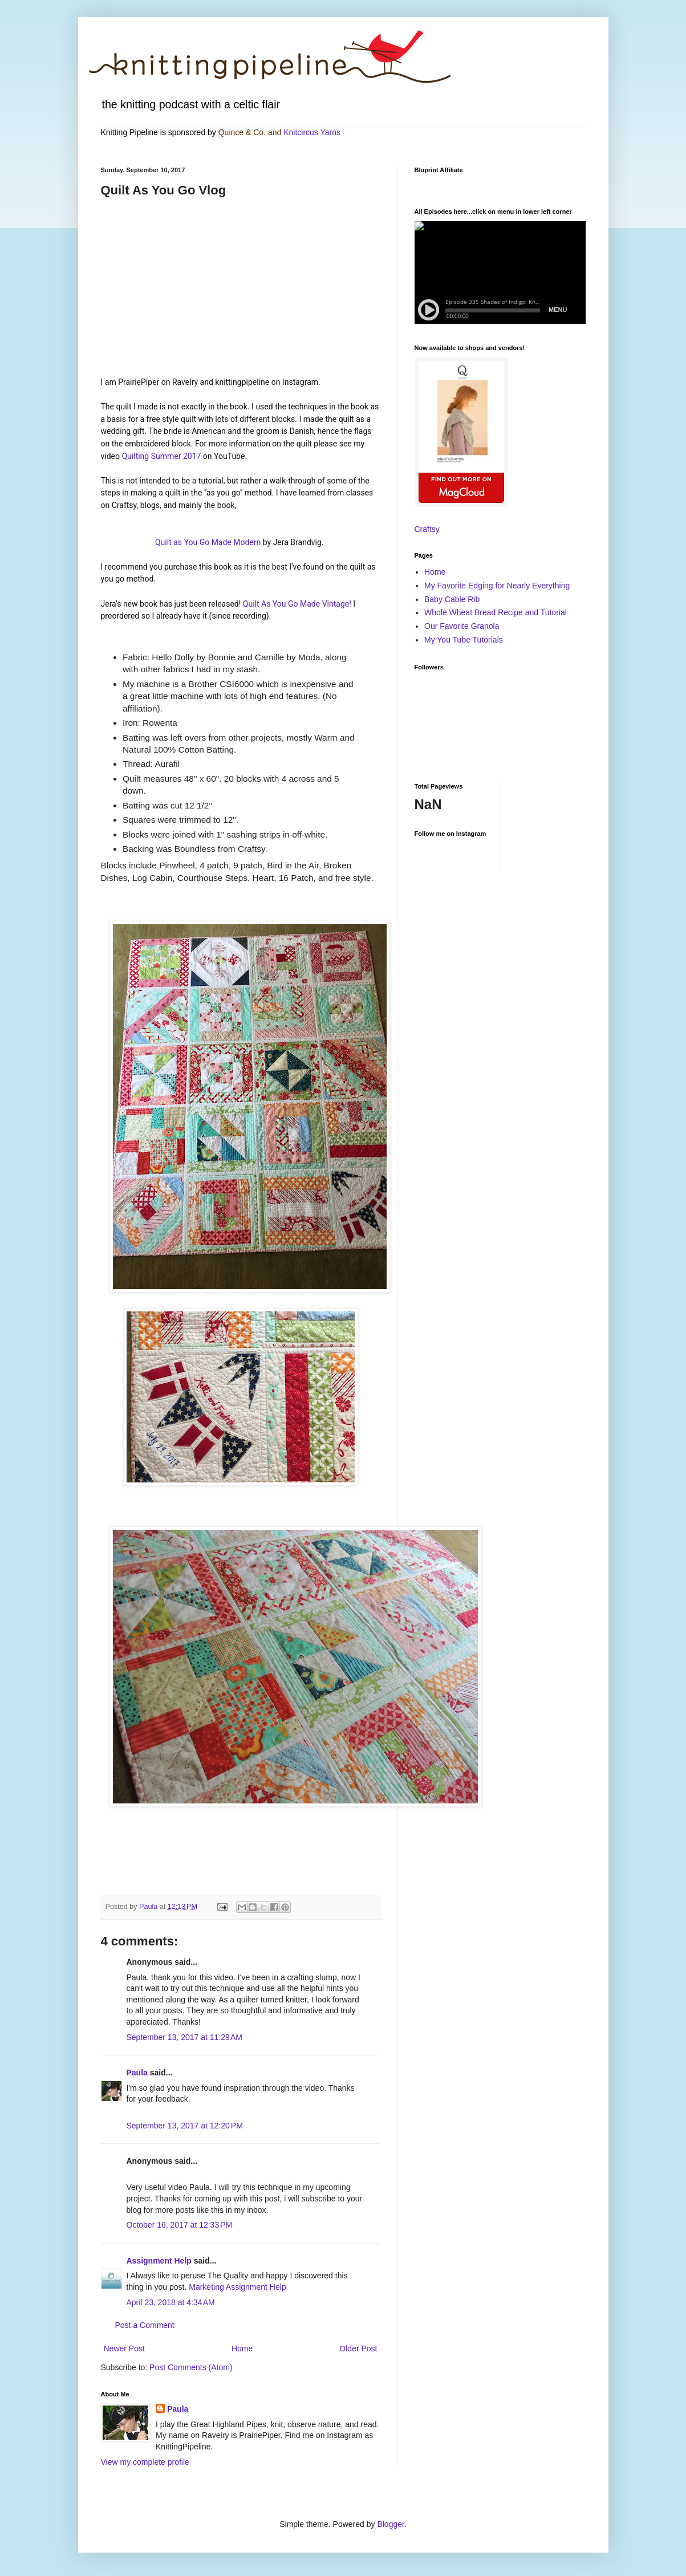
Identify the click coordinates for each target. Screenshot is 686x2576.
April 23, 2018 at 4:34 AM (171, 2302)
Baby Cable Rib (452, 599)
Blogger (390, 2524)
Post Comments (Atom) (190, 2367)
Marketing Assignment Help (237, 2286)
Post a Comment (144, 2325)
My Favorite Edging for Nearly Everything (497, 585)
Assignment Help (159, 2260)
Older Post (358, 2348)
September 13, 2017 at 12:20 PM (185, 2125)
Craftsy (427, 529)
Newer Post (124, 2348)
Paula (137, 2072)
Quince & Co (240, 132)
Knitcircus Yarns (311, 132)
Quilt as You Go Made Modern (209, 542)
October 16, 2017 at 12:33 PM (180, 2224)
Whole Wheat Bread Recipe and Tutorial (495, 612)
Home (242, 2348)
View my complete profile (145, 2462)
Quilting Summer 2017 (161, 456)
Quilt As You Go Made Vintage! (297, 603)
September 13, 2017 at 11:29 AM (185, 2037)
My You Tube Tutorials (463, 639)
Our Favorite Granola (462, 626)
